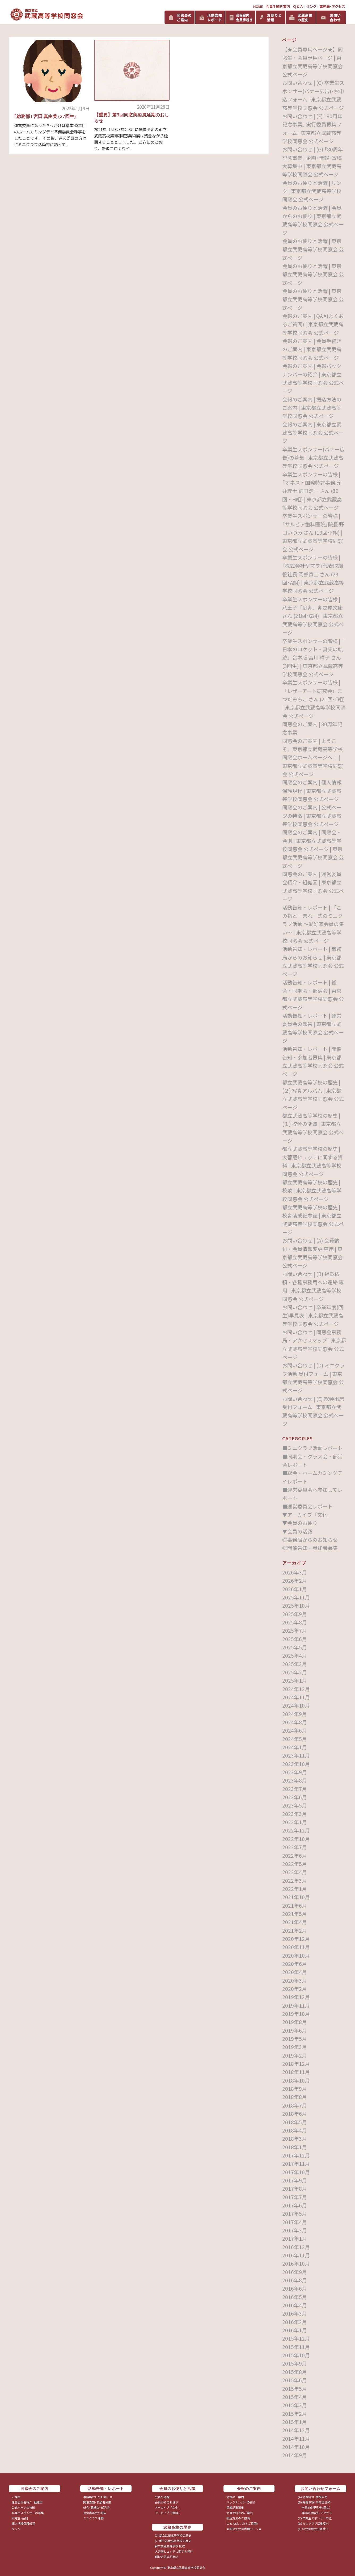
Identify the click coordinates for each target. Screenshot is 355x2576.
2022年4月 (294, 1872)
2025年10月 (296, 1605)
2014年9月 (294, 2455)
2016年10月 (296, 2263)
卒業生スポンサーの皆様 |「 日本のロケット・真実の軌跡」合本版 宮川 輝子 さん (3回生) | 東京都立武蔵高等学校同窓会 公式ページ (313, 657)
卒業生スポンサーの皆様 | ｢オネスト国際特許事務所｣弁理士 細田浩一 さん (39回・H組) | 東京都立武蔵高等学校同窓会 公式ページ (312, 491)
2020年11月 (296, 1946)
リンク (311, 6)
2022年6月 (294, 1855)
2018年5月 (294, 2122)
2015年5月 (294, 2388)
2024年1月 (294, 1747)
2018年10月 (296, 2080)
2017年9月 (294, 2180)
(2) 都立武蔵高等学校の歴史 (173, 2541)
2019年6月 (294, 2030)
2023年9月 (294, 1772)
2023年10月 (296, 1763)
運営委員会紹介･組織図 (27, 2502)
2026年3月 (294, 1572)
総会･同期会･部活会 (96, 2507)
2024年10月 (296, 1705)
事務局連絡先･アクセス (315, 2513)
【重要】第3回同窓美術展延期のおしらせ (131, 118)
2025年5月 (294, 1647)
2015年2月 (294, 2413)
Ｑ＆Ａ (298, 6)
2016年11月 (296, 2255)
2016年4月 (294, 2305)
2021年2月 (294, 1930)
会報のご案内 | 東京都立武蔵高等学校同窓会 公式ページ (313, 433)
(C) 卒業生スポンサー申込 (315, 2518)
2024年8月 (294, 1722)
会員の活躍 (162, 2497)
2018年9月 (294, 2088)
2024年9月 (294, 1713)
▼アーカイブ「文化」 (307, 1514)
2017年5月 (294, 2213)
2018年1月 (294, 2147)
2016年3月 (294, 2313)
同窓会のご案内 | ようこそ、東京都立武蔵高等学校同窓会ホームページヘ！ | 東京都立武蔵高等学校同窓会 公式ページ (312, 757)
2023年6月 (294, 1797)
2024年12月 (296, 1688)
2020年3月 (294, 1980)
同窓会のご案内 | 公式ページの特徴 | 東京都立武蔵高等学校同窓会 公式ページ (311, 815)
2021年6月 (294, 1905)
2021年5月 (294, 1913)
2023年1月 (294, 1822)
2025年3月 (294, 1663)
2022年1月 (294, 1888)
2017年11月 (296, 2163)
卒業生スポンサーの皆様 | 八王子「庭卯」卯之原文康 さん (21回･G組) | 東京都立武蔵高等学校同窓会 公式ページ (313, 616)
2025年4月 (294, 1655)
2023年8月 (294, 1780)
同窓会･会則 (20, 2518)
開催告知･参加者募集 (97, 2502)
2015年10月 (296, 2355)
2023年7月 (294, 1788)
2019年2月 (294, 2055)
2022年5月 (294, 1863)
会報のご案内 (235, 2497)
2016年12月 (296, 2246)
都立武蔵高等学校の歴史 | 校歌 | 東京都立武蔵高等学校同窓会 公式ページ (311, 1190)
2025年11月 (296, 1597)
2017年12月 (296, 2155)
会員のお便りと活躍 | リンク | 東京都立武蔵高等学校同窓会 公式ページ (311, 191)
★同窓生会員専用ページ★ (243, 2529)
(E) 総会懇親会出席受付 (313, 2529)
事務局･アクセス (332, 6)
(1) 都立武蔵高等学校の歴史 (173, 2535)
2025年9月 (294, 1614)
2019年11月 (296, 2005)
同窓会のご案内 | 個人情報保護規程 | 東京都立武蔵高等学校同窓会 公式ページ (311, 791)
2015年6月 (294, 2380)
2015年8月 (294, 2371)
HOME (258, 6)
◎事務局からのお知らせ (310, 1539)
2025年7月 (294, 1630)
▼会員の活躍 (297, 1531)
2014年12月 (296, 2430)
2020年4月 (294, 1971)
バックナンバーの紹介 (241, 2502)
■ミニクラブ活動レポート (312, 1447)
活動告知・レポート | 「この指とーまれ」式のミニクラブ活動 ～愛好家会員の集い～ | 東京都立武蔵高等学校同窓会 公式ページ (313, 924)
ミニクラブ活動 (93, 2518)
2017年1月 (294, 2238)
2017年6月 (294, 2205)
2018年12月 (296, 2063)
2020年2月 (294, 1988)
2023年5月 (294, 1805)
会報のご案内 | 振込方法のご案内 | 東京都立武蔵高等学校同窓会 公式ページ (311, 408)
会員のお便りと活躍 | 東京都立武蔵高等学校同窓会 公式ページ (313, 249)
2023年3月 (294, 1813)
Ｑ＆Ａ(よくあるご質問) (242, 2523)
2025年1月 (294, 1680)
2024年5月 (294, 1738)
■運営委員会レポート (307, 1506)
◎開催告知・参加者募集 (310, 1547)
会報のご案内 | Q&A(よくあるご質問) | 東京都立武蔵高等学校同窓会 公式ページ (313, 324)
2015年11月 (296, 2346)
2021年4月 (294, 1921)
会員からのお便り (166, 2502)
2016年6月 (294, 2288)
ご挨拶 (16, 2497)
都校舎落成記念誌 (166, 2556)
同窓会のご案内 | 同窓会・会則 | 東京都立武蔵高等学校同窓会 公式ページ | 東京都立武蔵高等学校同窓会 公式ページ (313, 849)
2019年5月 (294, 2038)
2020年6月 (294, 1963)
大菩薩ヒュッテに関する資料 (174, 2551)
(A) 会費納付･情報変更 (312, 2497)
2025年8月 (294, 1622)
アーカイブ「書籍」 (168, 2513)
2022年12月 (296, 1830)
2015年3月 (294, 2405)
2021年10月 (296, 1897)
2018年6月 (294, 2113)
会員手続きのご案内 (239, 2513)
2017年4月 (294, 2222)
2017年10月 (296, 2172)
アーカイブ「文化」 (168, 2507)
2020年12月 (296, 1938)
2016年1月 (294, 2330)
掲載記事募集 (235, 2507)
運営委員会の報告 (95, 2513)
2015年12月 (296, 2338)
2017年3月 (294, 2230)
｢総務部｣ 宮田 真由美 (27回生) (45, 116)
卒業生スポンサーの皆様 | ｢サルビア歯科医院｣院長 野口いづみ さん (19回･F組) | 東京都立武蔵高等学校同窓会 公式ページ (313, 532)
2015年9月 (294, 2363)
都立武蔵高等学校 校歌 (170, 2546)
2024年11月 (296, 1697)
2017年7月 (294, 2197)
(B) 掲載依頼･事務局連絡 (314, 2502)
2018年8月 (294, 2096)
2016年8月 (294, 2280)
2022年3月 (294, 1880)
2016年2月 (294, 2321)
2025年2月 (294, 1672)
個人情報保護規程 (23, 2523)
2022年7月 (294, 1847)
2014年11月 (296, 2438)
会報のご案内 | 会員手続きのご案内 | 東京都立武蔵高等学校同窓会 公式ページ (311, 349)
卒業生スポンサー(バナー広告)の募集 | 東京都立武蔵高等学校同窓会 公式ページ (313, 458)
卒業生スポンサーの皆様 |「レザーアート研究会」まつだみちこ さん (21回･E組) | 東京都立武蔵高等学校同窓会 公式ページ (313, 699)
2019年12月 (296, 1996)
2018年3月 (294, 2138)
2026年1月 (294, 1589)
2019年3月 (294, 2046)
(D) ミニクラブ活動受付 (313, 2523)
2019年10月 (296, 2013)
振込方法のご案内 (238, 2518)
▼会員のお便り (300, 1522)
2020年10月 (296, 1955)
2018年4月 (294, 2130)
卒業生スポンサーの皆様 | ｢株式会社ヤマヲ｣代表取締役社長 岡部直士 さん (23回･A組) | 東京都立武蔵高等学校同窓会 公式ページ (313, 574)
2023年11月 (296, 1755)
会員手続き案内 (278, 6)
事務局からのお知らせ (97, 2497)
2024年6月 (294, 1730)
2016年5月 (294, 2296)
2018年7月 (294, 2105)
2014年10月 (296, 2446)
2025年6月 (294, 1638)
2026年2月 (294, 1580)
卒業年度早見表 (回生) (314, 2507)
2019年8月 (294, 2021)
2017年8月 (294, 2188)
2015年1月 (294, 2421)
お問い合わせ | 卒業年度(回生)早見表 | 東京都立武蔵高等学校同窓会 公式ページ (312, 1315)
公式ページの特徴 (23, 2507)
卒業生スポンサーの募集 (28, 2513)
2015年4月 (294, 2396)
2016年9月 (294, 2271)
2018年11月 (296, 2071)
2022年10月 (296, 1838)
